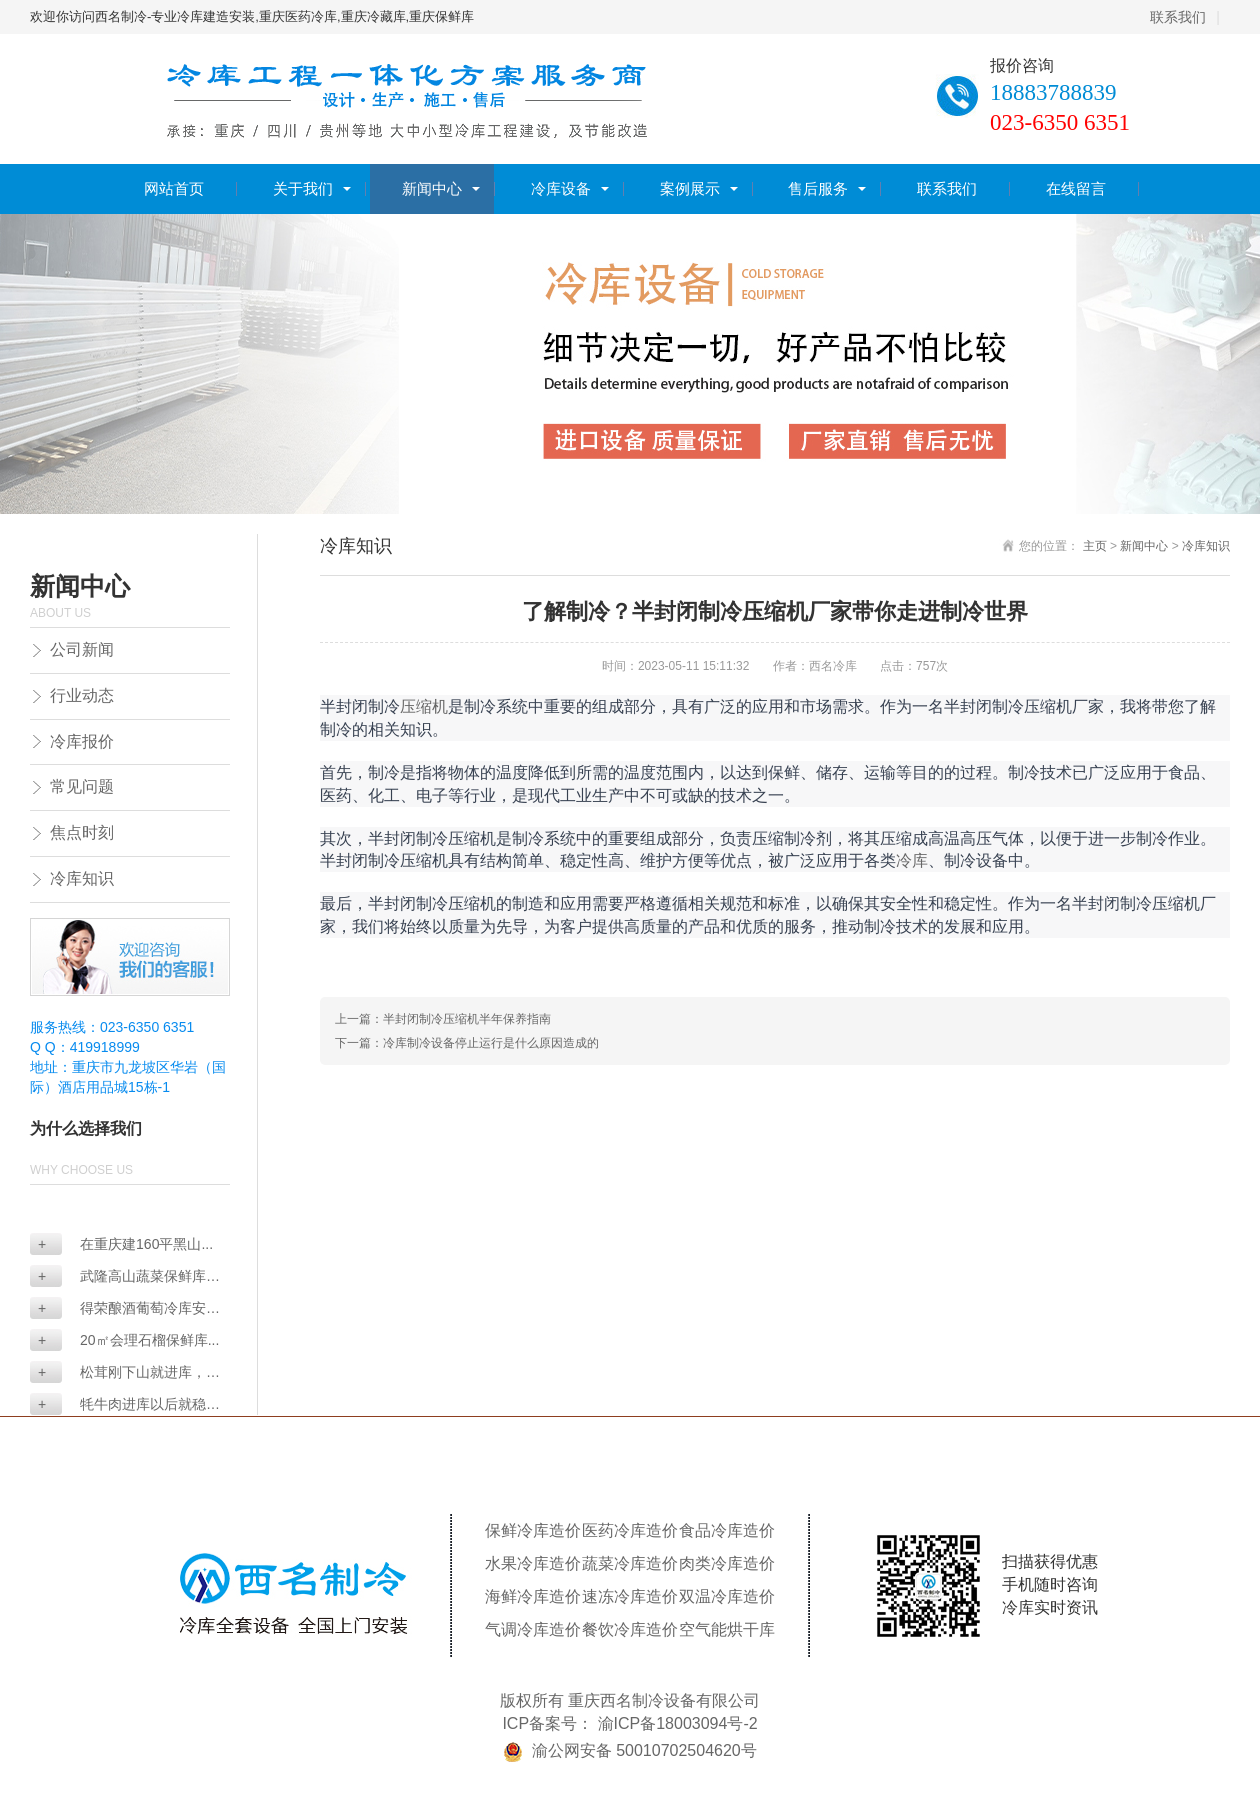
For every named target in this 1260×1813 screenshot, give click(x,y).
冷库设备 (561, 188)
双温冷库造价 (727, 1596)
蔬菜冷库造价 (630, 1563)
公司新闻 (82, 649)
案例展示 (690, 188)
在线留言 (1076, 188)
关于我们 (303, 188)
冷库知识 (82, 878)
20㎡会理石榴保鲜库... (128, 1340)
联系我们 (1178, 17)
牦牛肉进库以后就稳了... (118, 1405)
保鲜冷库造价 (533, 1530)
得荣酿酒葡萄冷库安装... (118, 1309)
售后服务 (818, 188)
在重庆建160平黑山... (125, 1244)
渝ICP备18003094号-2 (678, 1723)
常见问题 (82, 786)
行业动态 (82, 695)
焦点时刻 (82, 832)
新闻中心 (432, 188)
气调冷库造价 (533, 1629)
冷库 (912, 860)
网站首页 (174, 188)
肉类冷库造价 (727, 1563)
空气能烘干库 (727, 1629)
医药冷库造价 (630, 1530)
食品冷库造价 (727, 1530)
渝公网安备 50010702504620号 (644, 1750)
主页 (1095, 546)
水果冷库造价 (533, 1563)
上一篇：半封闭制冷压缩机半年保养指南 (443, 1019)
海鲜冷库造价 (533, 1596)
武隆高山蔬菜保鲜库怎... (118, 1277)
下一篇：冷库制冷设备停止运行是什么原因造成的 (467, 1043)
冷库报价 (82, 741)
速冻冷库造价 (630, 1596)
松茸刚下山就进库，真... (118, 1373)
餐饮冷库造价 (630, 1629)
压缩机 (424, 706)
